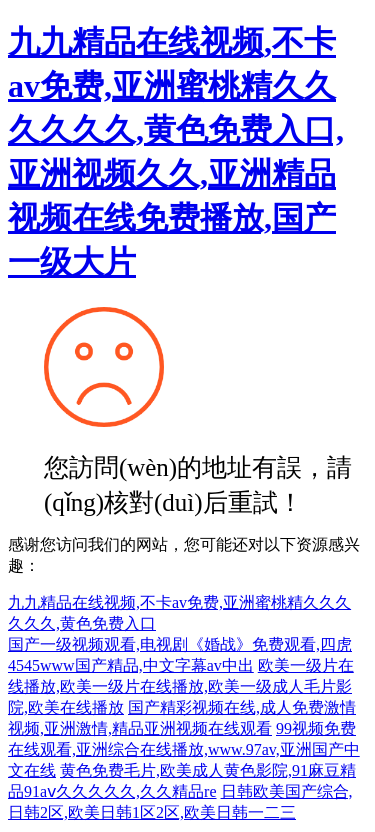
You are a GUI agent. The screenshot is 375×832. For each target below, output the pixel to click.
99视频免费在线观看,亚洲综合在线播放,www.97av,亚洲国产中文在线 (184, 749)
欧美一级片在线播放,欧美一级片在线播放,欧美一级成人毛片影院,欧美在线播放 (181, 686)
